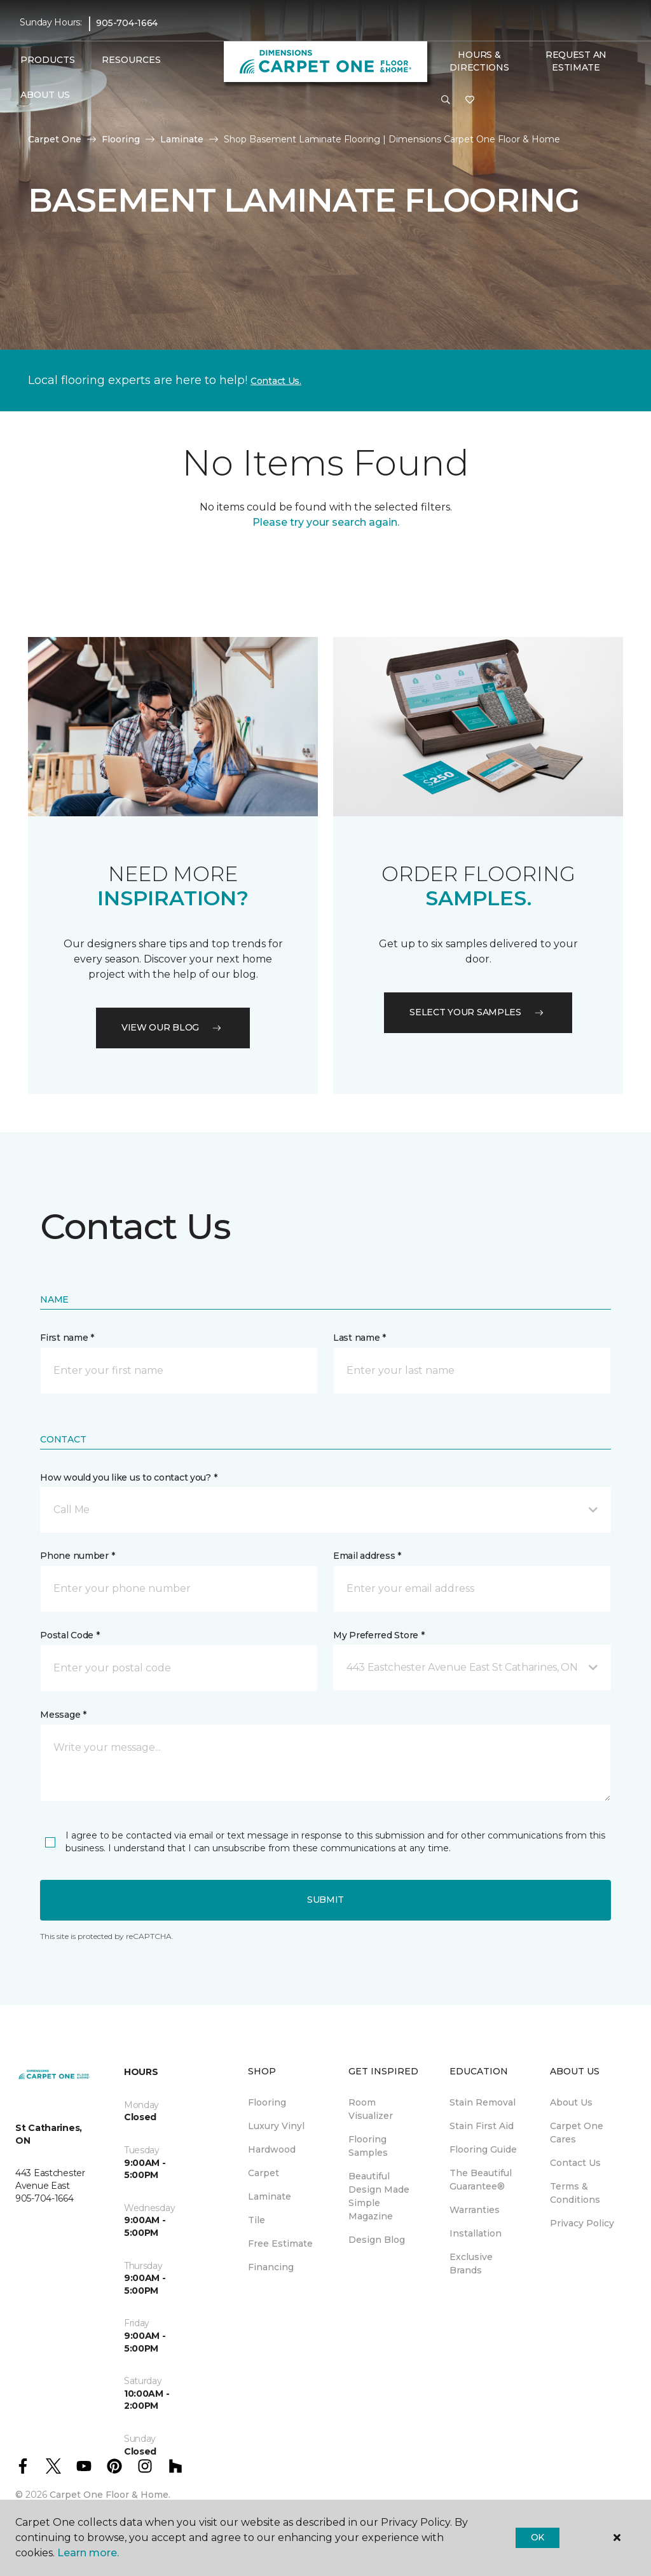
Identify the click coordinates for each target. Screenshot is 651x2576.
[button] (446, 100)
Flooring (121, 139)
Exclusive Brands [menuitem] (471, 2263)
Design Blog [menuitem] (376, 2239)
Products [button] (47, 59)
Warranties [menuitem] (474, 2210)
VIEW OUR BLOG (172, 1027)
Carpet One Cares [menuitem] (576, 2132)
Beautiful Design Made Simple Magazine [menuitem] (378, 2196)
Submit (325, 1899)
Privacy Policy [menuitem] (582, 2223)
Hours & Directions (479, 61)
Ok (537, 2537)
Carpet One (54, 139)
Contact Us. (275, 381)
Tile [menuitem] (256, 2220)
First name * (67, 1337)
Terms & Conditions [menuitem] (575, 2193)
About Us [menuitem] (571, 2102)
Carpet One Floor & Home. (110, 2494)
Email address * (367, 1555)
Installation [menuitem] (475, 2233)
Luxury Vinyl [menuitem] (276, 2126)
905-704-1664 (127, 23)
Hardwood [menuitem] (272, 2149)
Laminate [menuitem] (269, 2196)
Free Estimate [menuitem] (280, 2243)
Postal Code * (69, 1635)
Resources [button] (131, 59)
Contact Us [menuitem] (575, 2162)
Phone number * (77, 1555)
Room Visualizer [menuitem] (370, 2109)
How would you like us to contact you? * (128, 1477)
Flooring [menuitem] (267, 2102)
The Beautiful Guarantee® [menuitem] (480, 2179)
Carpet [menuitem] (263, 2173)
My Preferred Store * (378, 1635)
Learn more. (88, 2553)
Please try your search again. (325, 522)
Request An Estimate (575, 61)
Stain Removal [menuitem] (482, 2102)
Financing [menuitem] (271, 2267)
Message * (63, 1714)
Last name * (359, 1337)
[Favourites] (470, 100)
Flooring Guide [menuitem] (483, 2149)
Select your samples (478, 1012)
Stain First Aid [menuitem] (481, 2126)
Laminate (181, 139)
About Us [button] (45, 94)
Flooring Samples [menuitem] (368, 2146)
